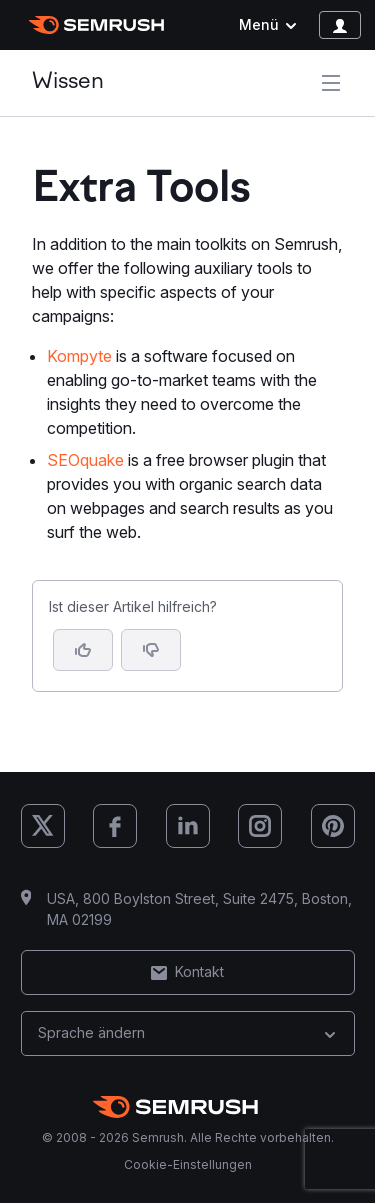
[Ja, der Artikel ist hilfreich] (83, 650)
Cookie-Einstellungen (188, 1164)
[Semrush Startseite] (96, 25)
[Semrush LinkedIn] (188, 826)
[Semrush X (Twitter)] (43, 826)
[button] (151, 650)
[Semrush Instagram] (260, 826)
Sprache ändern (188, 1032)
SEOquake (85, 460)
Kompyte (79, 356)
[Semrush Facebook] (115, 826)
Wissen (68, 82)
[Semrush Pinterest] (333, 826)
